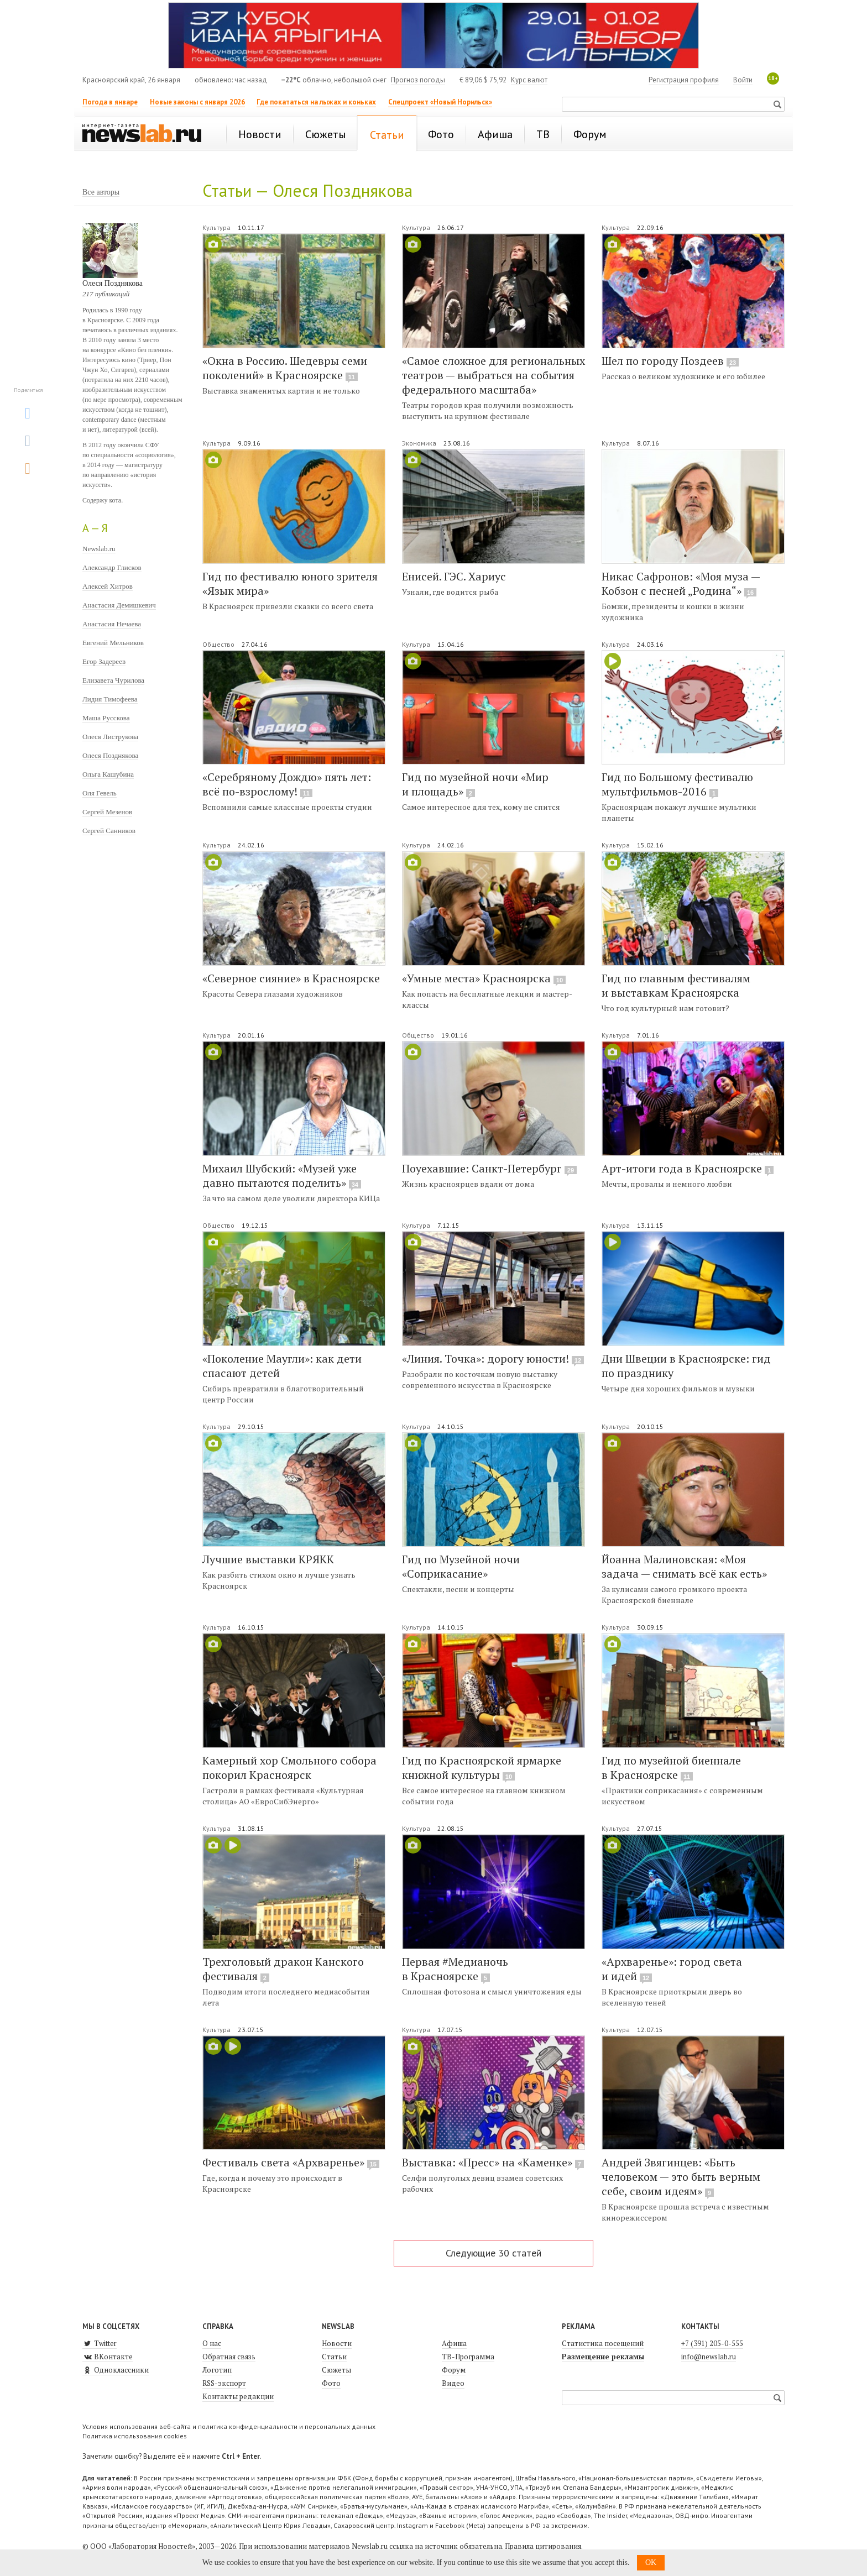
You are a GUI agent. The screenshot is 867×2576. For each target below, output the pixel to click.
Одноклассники (115, 2370)
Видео (453, 2383)
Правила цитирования (543, 2546)
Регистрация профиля (684, 80)
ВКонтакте (107, 2357)
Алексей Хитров (107, 586)
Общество (219, 644)
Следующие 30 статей (493, 2253)
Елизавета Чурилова (113, 680)
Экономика (420, 443)
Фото (331, 2383)
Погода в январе (110, 102)
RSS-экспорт (224, 2383)
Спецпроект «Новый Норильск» (440, 102)
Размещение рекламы (603, 2357)
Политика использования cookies (134, 2436)
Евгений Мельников (113, 642)
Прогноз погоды (418, 80)
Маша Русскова (106, 718)
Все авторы (100, 192)
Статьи (334, 2357)
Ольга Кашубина (108, 774)
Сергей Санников (108, 830)
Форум (454, 2370)
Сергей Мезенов (107, 812)
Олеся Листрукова (110, 736)
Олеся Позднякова (110, 755)
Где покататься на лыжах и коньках (316, 102)
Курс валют (529, 80)
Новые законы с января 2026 (197, 102)
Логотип (217, 2370)
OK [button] (650, 2562)
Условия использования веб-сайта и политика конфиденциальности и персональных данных (228, 2426)
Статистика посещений (603, 2343)
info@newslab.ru (708, 2357)
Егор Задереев (104, 661)
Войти (743, 80)
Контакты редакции (238, 2396)
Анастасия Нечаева (111, 624)
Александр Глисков (112, 567)
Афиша (454, 2343)
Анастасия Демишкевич (119, 605)
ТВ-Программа (468, 2357)
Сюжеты (336, 2370)
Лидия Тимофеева (110, 699)
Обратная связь (228, 2357)
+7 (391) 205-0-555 (712, 2343)
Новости (337, 2343)
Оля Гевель (99, 793)
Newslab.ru (99, 548)
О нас (211, 2343)
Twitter (99, 2343)
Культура (217, 227)
